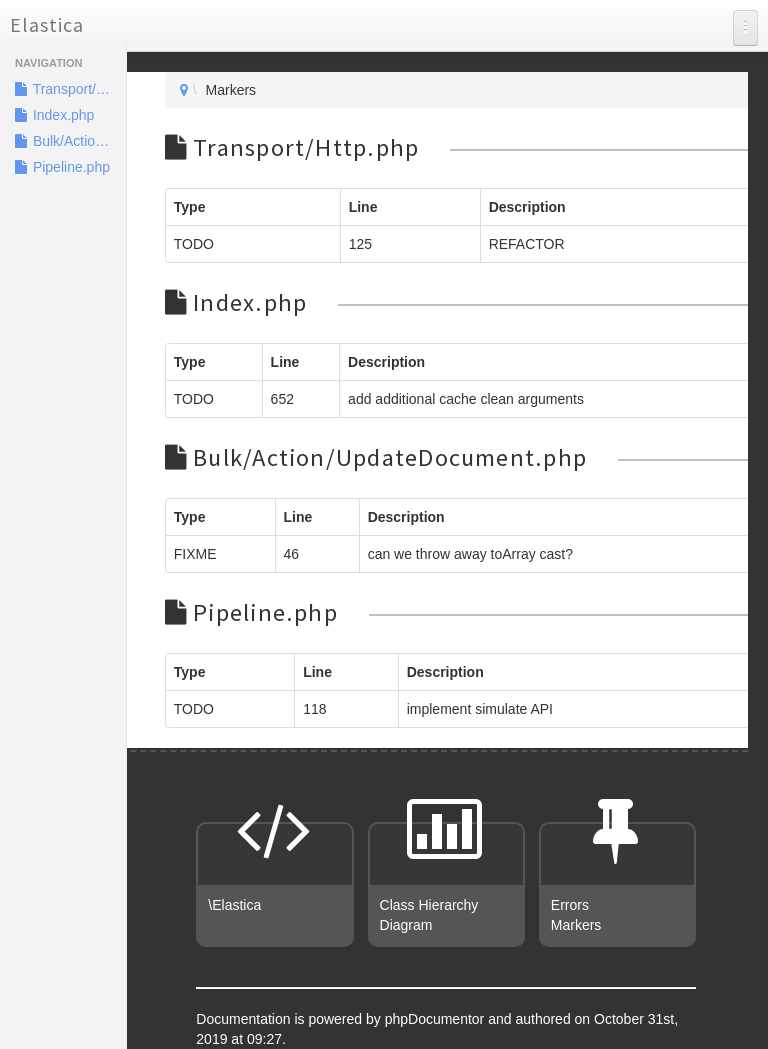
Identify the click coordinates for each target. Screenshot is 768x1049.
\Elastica (234, 905)
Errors (570, 905)
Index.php (54, 115)
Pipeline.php (62, 167)
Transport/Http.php (70, 89)
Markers (576, 925)
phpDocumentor (437, 1019)
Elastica (47, 24)
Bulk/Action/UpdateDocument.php (70, 141)
